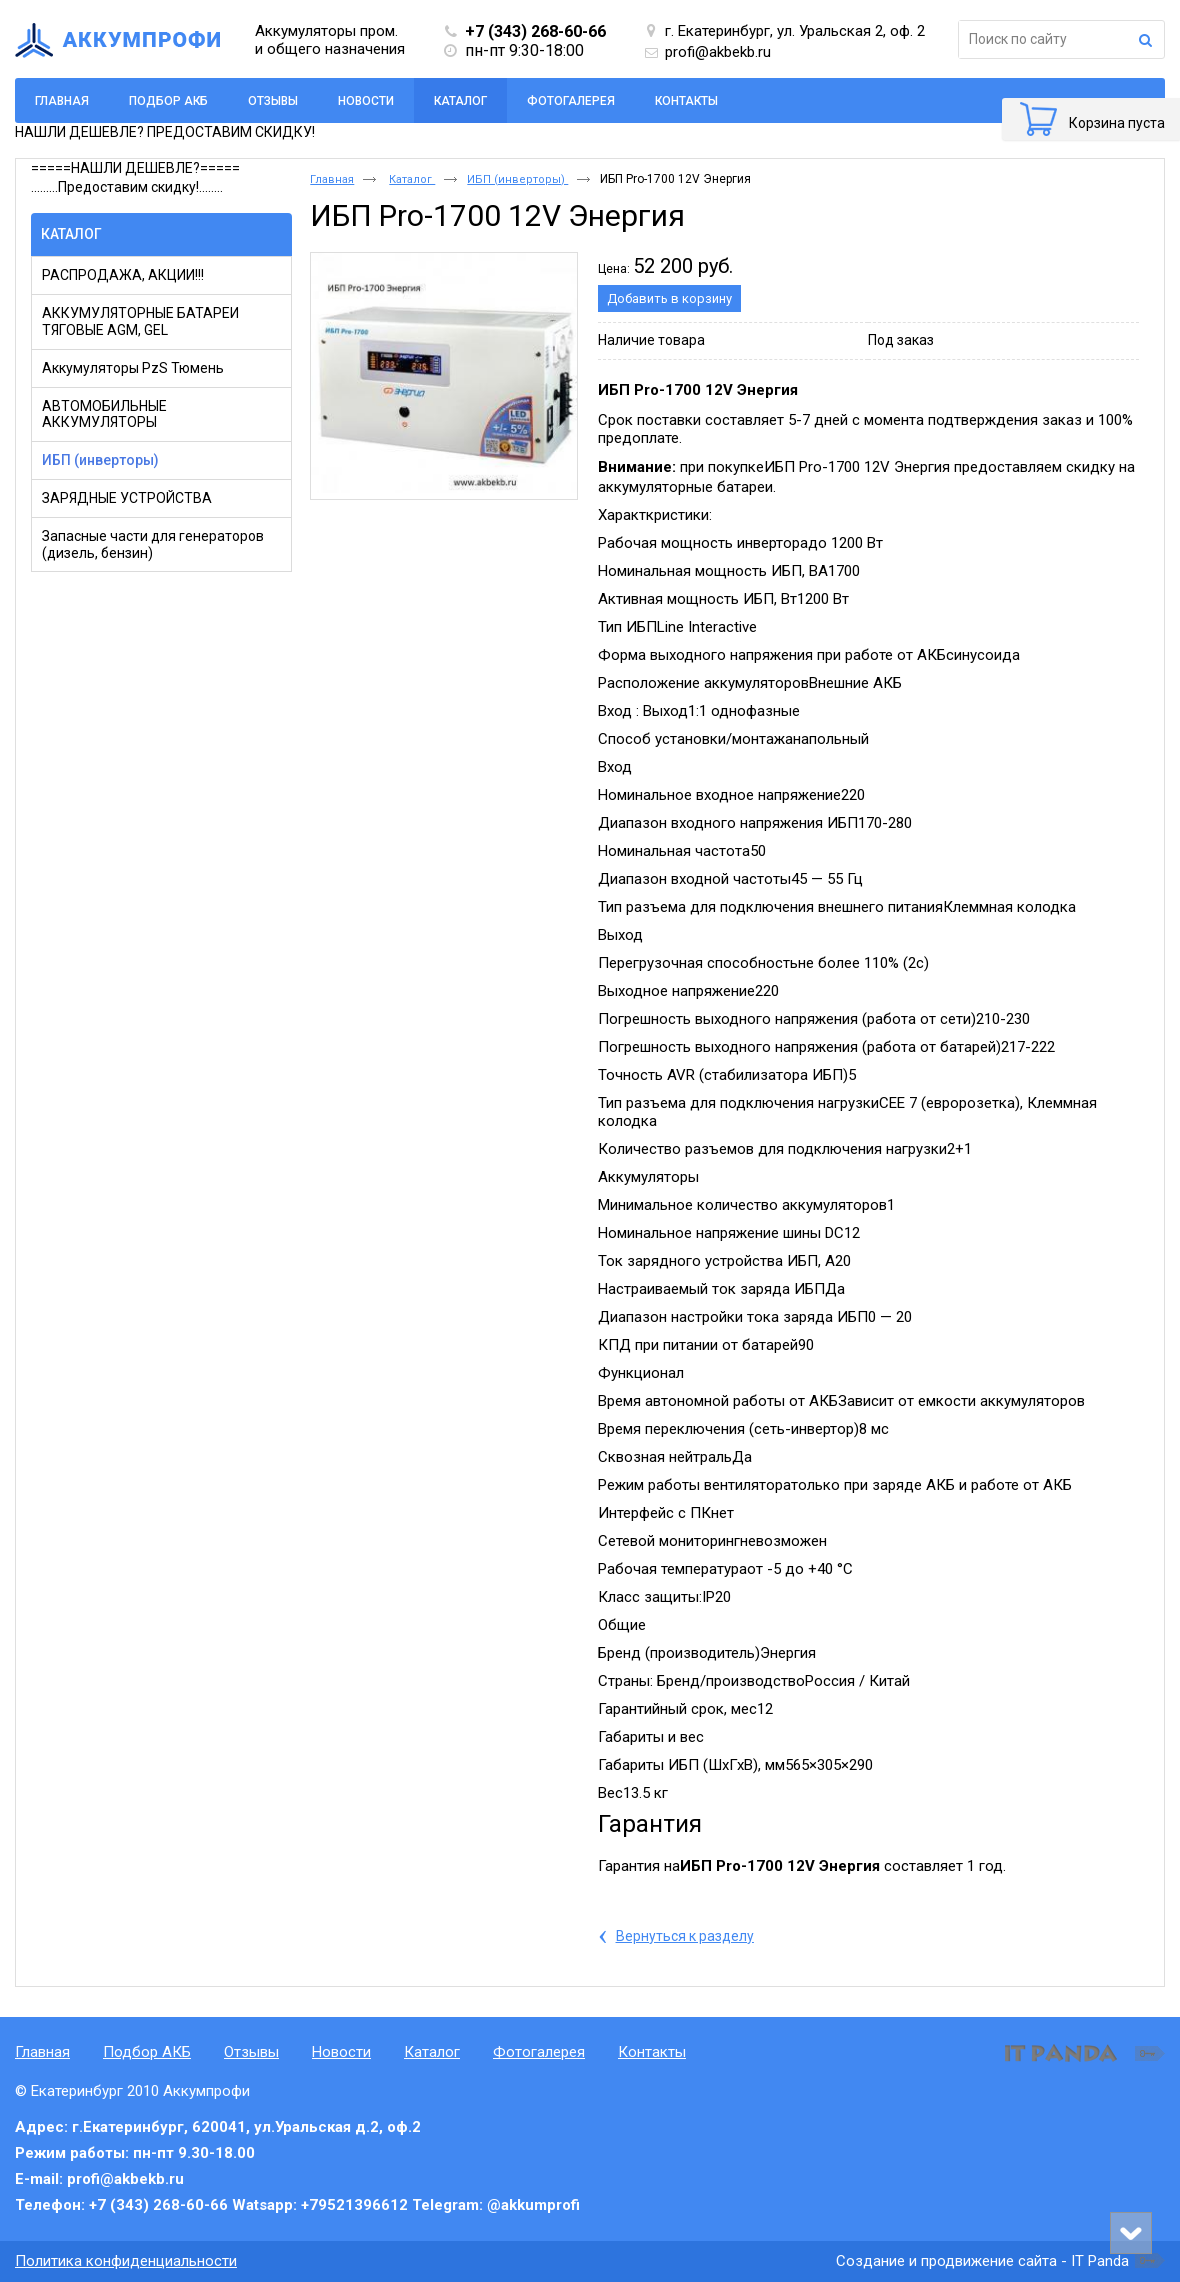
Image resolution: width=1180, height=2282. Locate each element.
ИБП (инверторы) (517, 179)
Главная (332, 179)
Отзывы (251, 2052)
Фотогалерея (539, 2052)
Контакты (652, 2052)
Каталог (460, 101)
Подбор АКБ (147, 2052)
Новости (341, 2052)
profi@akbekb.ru (718, 52)
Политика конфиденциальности (126, 2261)
